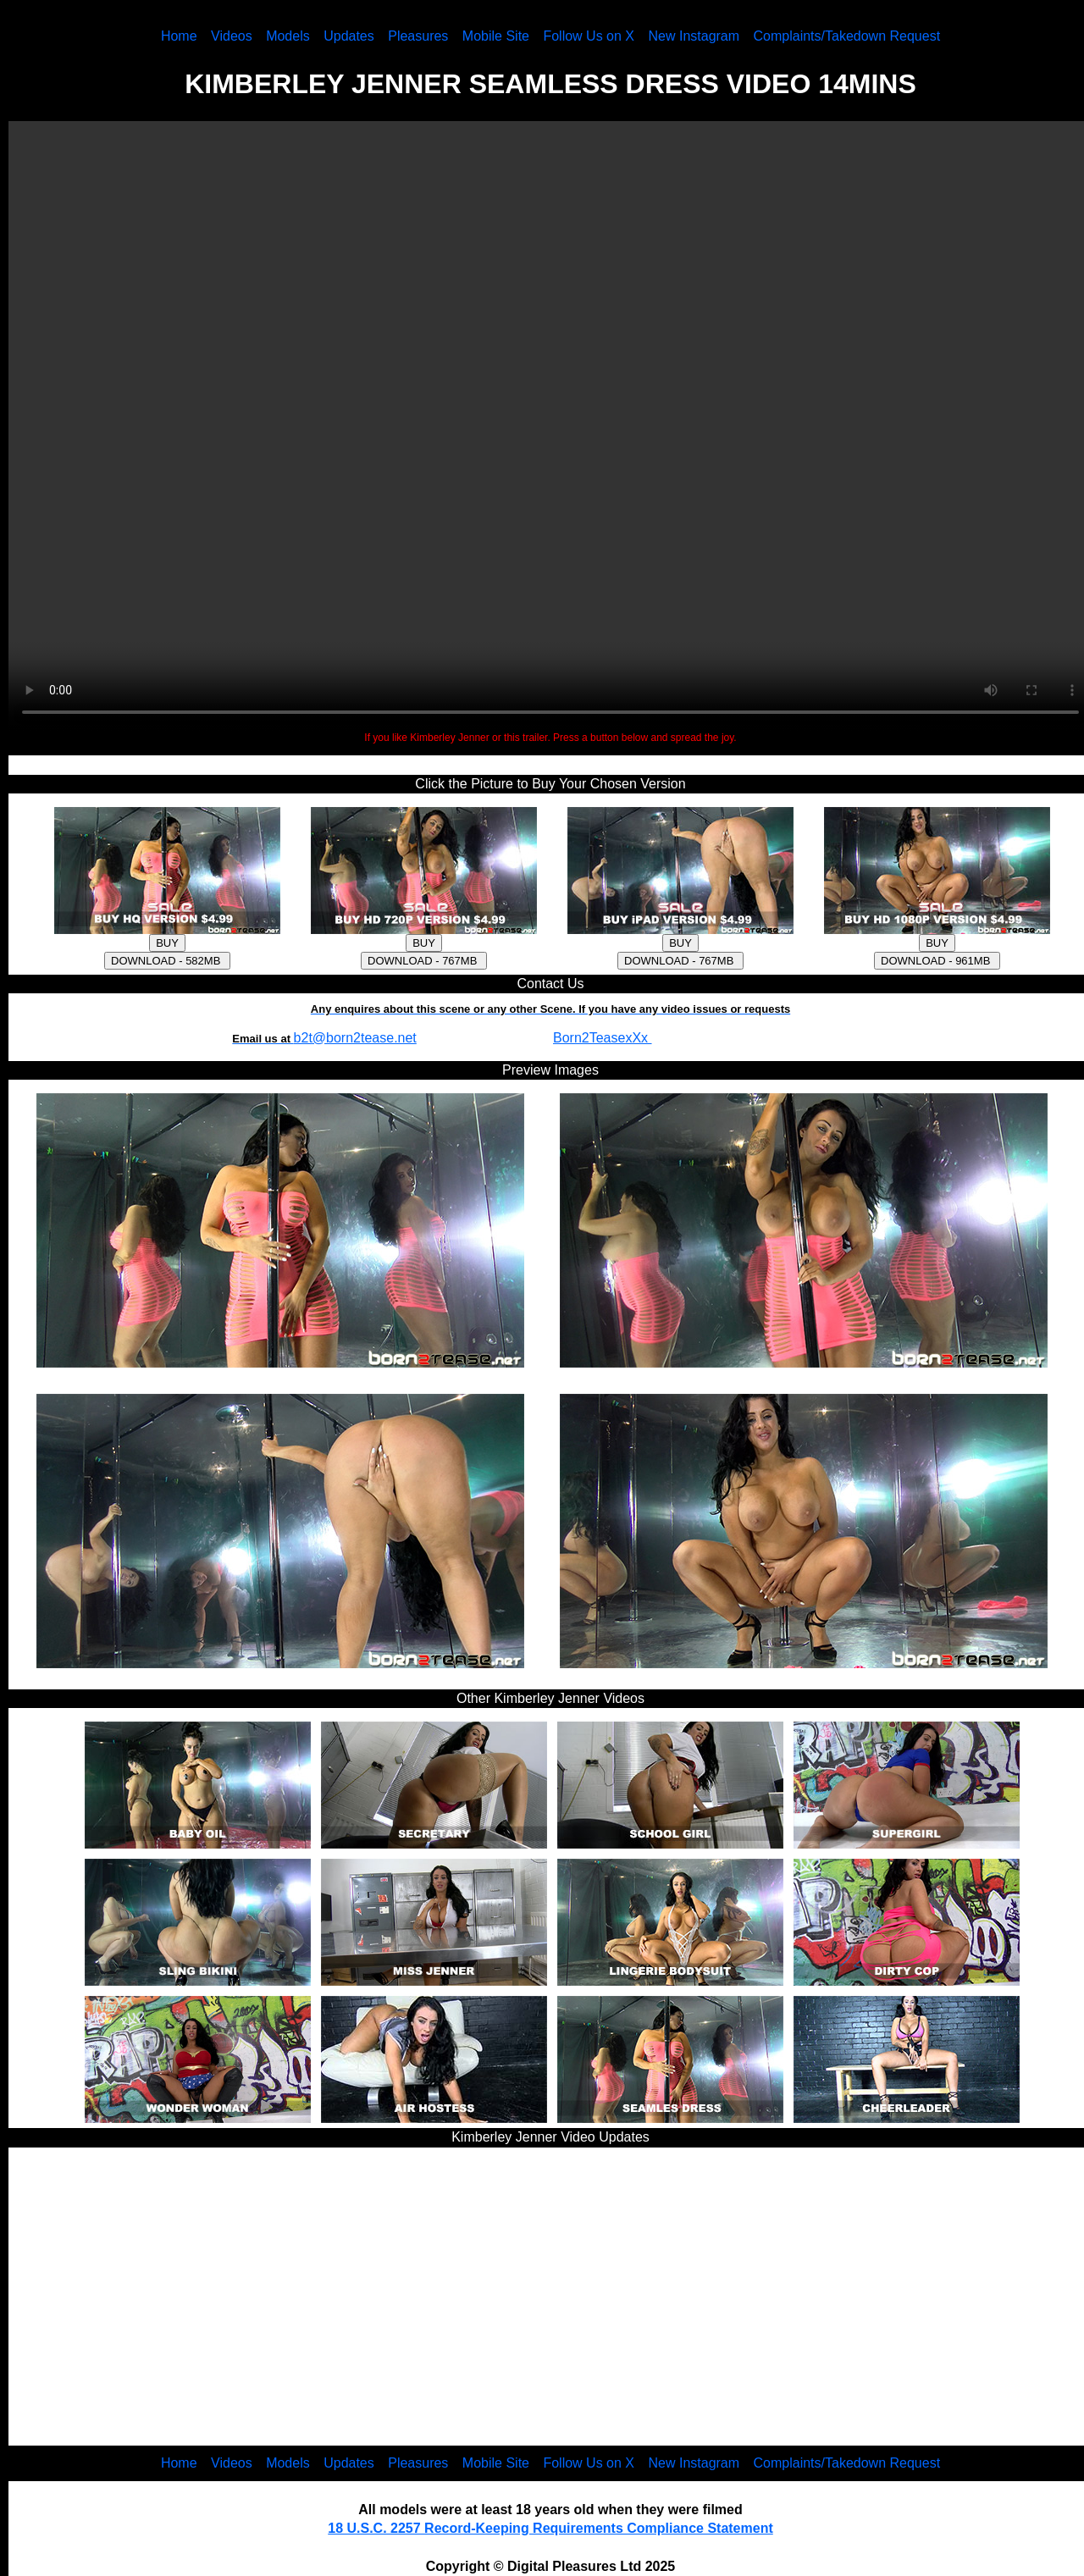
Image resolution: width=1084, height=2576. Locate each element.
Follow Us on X (588, 36)
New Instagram (693, 36)
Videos (231, 36)
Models (288, 36)
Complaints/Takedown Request (847, 36)
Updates (349, 36)
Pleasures (418, 36)
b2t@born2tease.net (355, 1038)
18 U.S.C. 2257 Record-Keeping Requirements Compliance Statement (550, 2528)
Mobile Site (495, 36)
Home (179, 36)
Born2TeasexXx (602, 1038)
